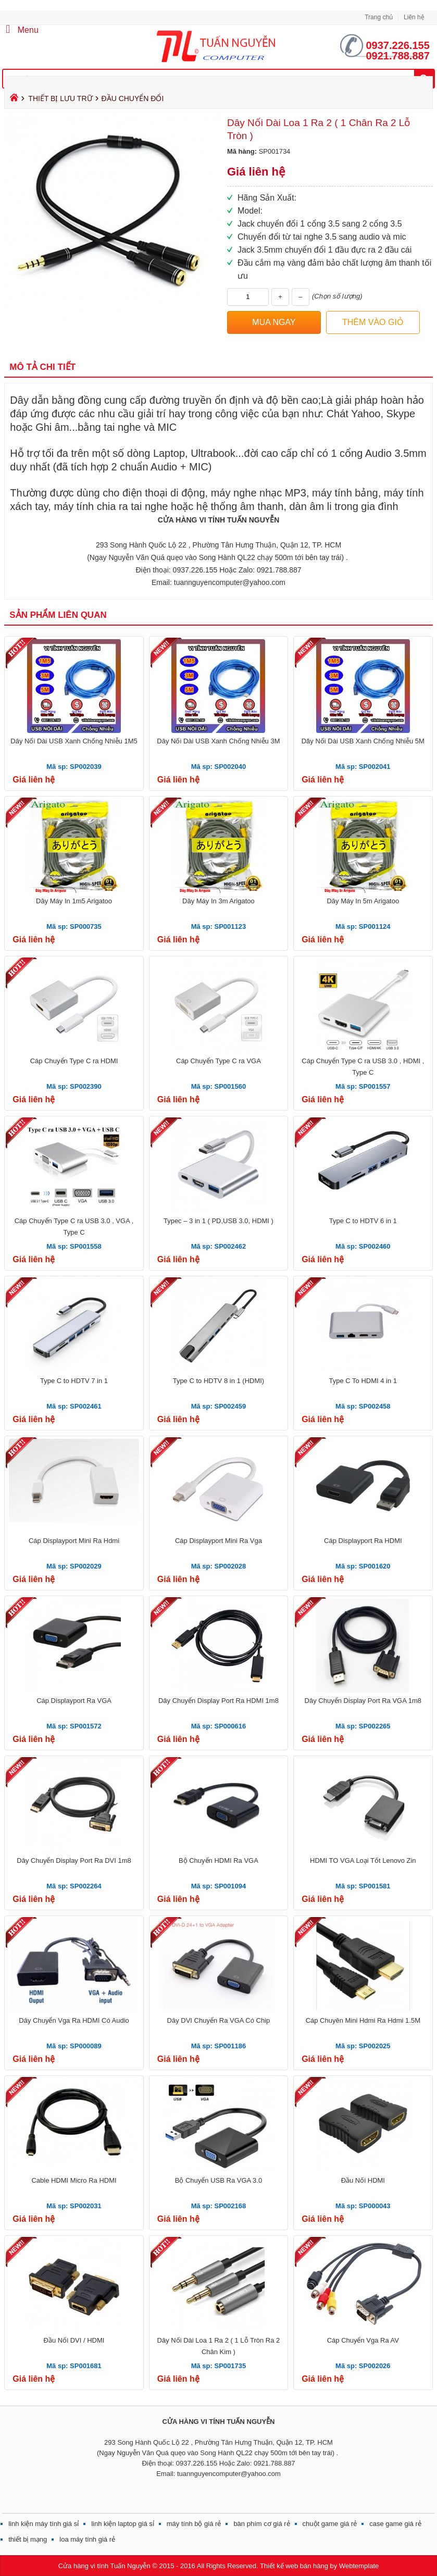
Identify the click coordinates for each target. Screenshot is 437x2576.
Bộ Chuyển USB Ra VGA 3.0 (218, 2180)
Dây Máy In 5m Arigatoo (363, 901)
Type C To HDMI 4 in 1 (363, 1381)
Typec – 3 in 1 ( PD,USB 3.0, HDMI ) (218, 1221)
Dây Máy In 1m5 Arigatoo (74, 901)
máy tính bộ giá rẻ (194, 2524)
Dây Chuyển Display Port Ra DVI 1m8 (74, 1860)
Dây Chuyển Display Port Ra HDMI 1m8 (218, 1700)
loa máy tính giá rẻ (87, 2539)
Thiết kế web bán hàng (294, 2566)
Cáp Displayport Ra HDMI (363, 1541)
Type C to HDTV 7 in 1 (74, 1381)
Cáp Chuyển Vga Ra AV (363, 2340)
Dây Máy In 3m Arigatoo (218, 901)
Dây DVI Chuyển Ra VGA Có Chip (218, 2020)
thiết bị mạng (27, 2539)
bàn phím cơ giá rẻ (261, 2524)
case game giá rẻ (395, 2524)
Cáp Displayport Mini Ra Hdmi (74, 1541)
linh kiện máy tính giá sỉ (43, 2524)
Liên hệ (414, 17)
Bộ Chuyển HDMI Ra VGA (218, 1860)
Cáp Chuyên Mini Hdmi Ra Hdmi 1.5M (363, 2020)
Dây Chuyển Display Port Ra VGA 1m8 (363, 1700)
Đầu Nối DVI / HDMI (74, 2340)
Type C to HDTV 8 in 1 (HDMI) (219, 1381)
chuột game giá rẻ (330, 2524)
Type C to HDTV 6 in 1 (363, 1221)
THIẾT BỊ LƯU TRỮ (60, 98)
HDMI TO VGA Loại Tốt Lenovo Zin (363, 1860)
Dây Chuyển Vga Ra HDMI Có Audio (74, 2020)
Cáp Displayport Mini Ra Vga (218, 1541)
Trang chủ (379, 17)
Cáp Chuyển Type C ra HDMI (74, 1061)
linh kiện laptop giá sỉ (122, 2524)
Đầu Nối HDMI (363, 2180)
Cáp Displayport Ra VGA (73, 1700)
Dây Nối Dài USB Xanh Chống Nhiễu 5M (363, 741)
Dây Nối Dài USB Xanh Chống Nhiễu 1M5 (73, 741)
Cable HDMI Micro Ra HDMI (73, 2180)
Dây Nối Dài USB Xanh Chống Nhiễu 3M (218, 741)
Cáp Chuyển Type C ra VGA (218, 1061)
